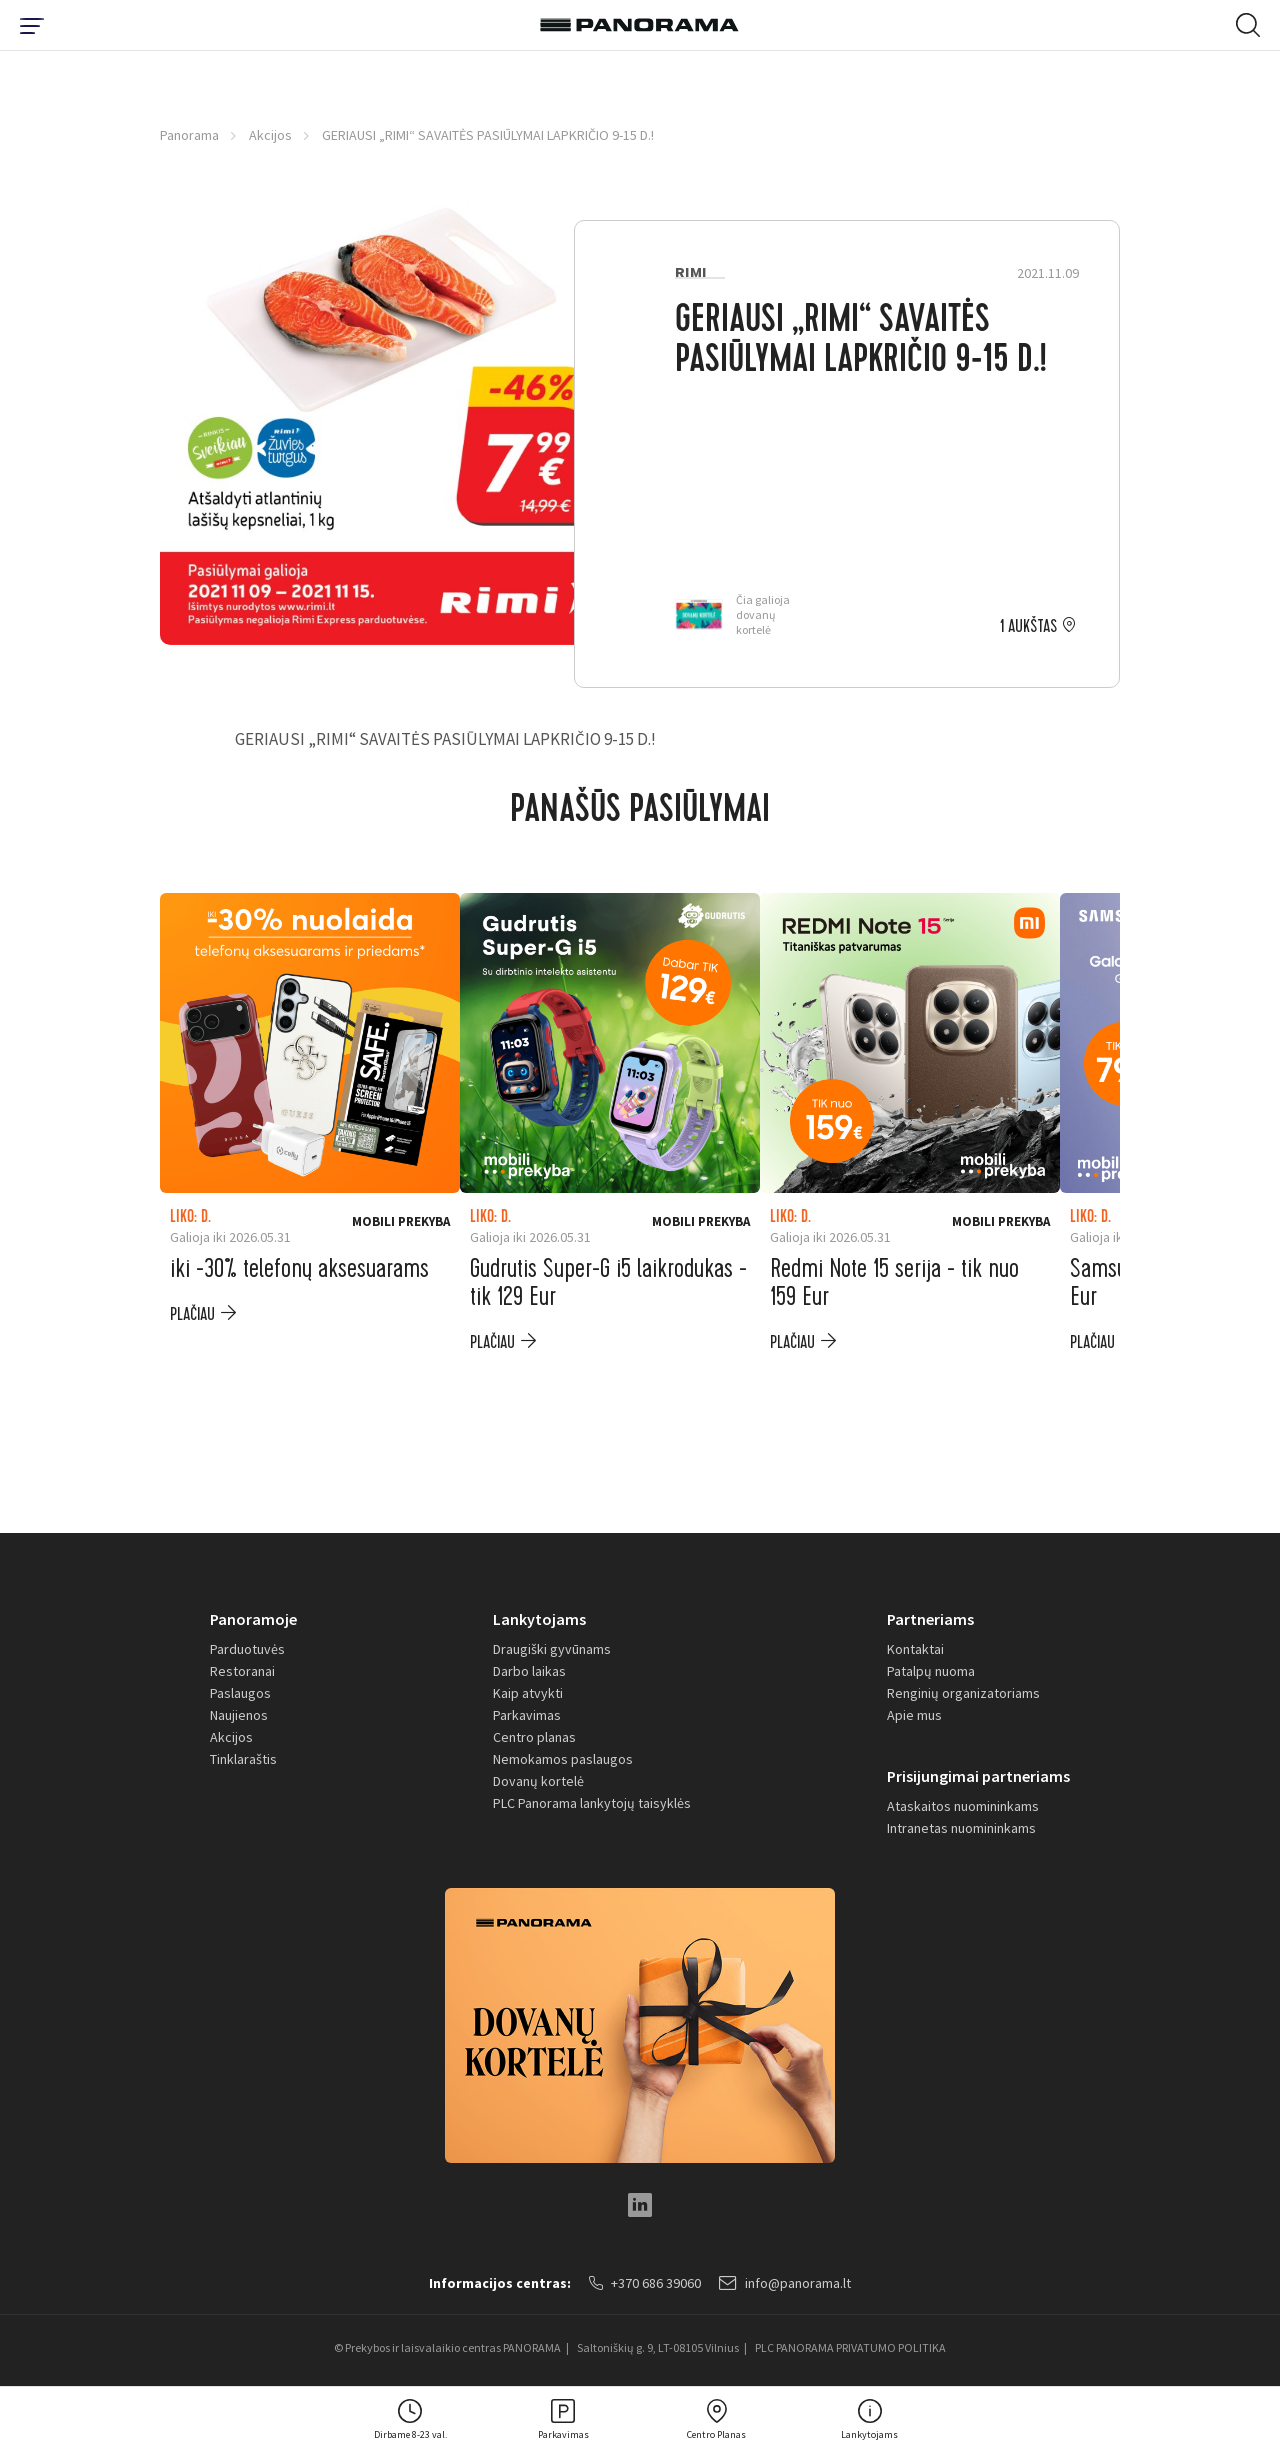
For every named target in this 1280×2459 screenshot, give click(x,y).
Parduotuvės (247, 1649)
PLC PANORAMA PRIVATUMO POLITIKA (850, 2347)
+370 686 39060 (645, 2283)
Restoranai (242, 1671)
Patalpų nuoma (931, 1671)
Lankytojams (539, 1619)
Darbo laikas (529, 1671)
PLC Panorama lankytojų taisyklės (592, 1803)
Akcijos (270, 135)
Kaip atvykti (528, 1693)
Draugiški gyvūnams (552, 1649)
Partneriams (930, 1619)
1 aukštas (1028, 627)
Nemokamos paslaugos (563, 1759)
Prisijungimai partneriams (978, 1776)
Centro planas (534, 1737)
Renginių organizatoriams (963, 1693)
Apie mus (914, 1715)
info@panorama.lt (785, 2283)
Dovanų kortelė (538, 1781)
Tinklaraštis (243, 1759)
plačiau (192, 1314)
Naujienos (239, 1715)
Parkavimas (527, 1715)
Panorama (189, 135)
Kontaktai (915, 1649)
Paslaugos (240, 1693)
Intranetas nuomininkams (961, 1828)
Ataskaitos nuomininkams (963, 1806)
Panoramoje (253, 1619)
